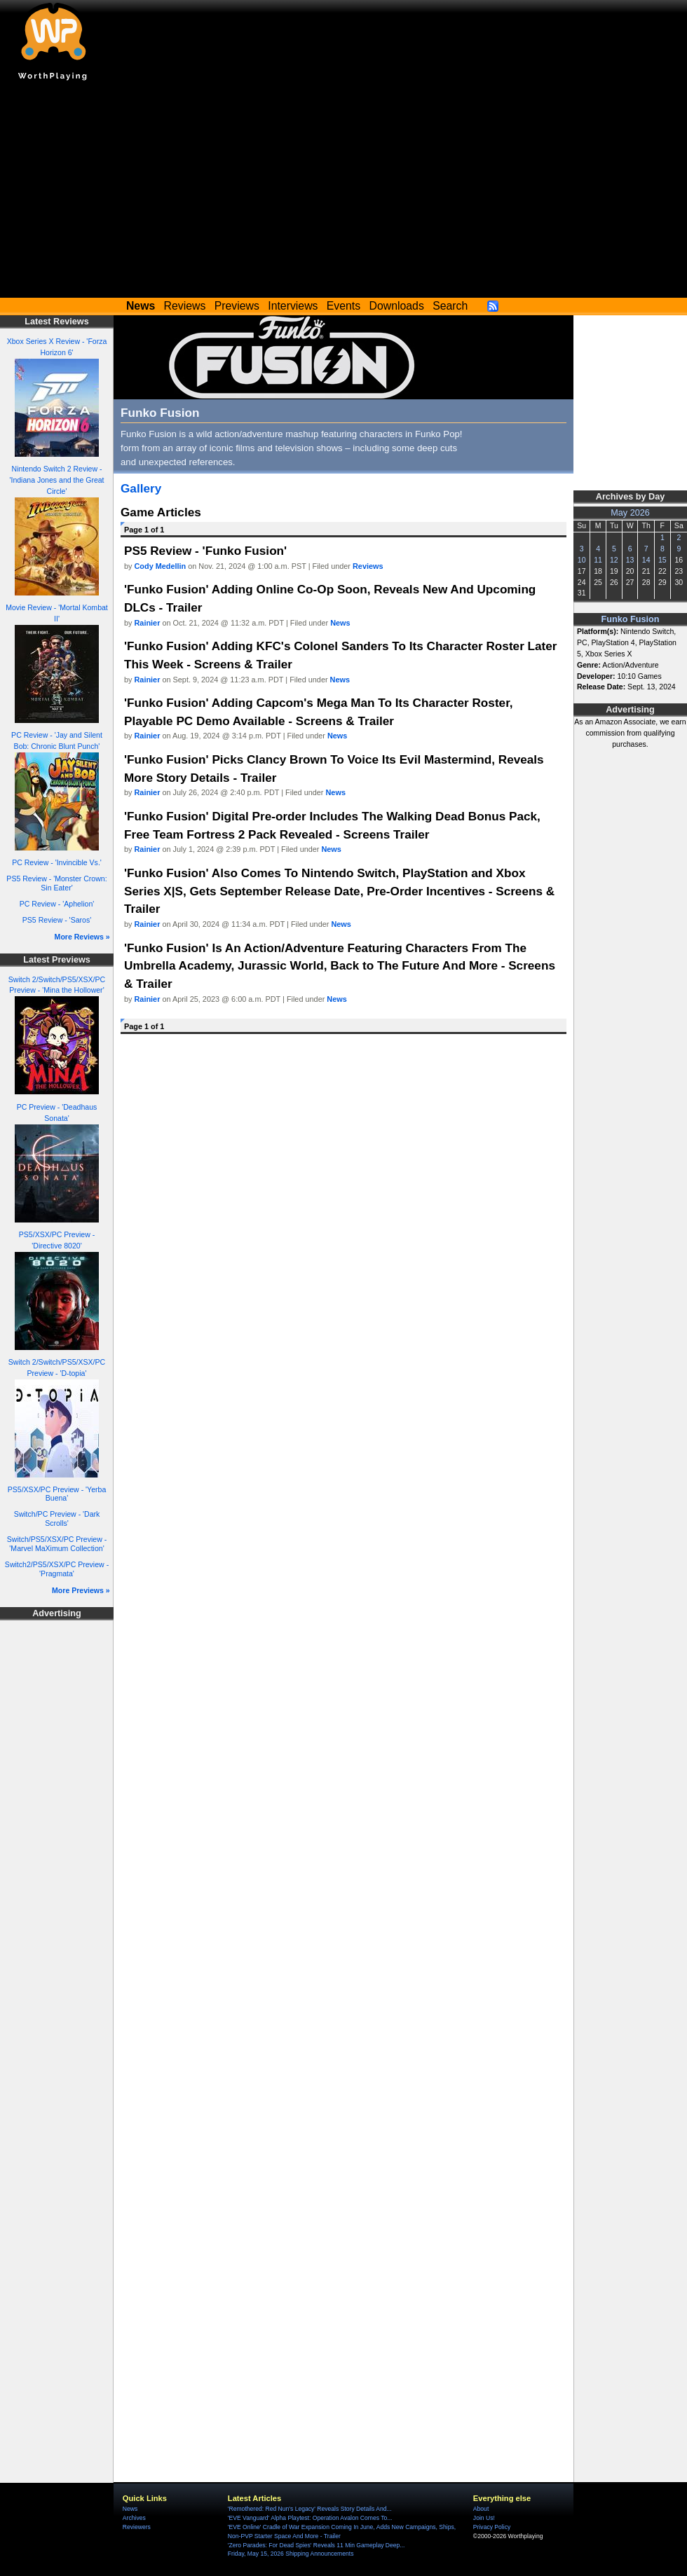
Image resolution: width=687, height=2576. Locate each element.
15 (662, 560)
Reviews (185, 306)
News (340, 623)
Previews (237, 306)
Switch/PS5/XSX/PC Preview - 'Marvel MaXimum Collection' (57, 1543)
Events (343, 306)
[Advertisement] (343, 193)
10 (582, 560)
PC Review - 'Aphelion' (57, 904)
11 (598, 560)
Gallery (141, 488)
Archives (134, 2517)
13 (630, 560)
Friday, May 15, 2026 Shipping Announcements (291, 2553)
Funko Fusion (630, 619)
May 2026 (630, 513)
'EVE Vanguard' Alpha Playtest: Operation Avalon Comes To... (310, 2517)
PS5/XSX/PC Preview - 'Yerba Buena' (57, 1494)
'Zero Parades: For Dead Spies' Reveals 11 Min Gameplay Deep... (316, 2545)
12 (614, 560)
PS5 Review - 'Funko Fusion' (205, 551)
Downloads (396, 306)
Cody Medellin (160, 566)
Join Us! (484, 2517)
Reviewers (137, 2526)
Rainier (148, 623)
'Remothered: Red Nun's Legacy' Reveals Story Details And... (310, 2508)
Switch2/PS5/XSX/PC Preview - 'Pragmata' (57, 1569)
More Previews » (81, 1590)
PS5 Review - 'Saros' (56, 920)
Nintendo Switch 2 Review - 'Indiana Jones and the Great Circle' (56, 479)
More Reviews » (82, 936)
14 (646, 560)
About (481, 2508)
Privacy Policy (491, 2526)
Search (450, 306)
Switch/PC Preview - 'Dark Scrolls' (57, 1518)
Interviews (293, 306)
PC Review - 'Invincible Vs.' (57, 862)
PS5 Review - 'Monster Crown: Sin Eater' (56, 883)
